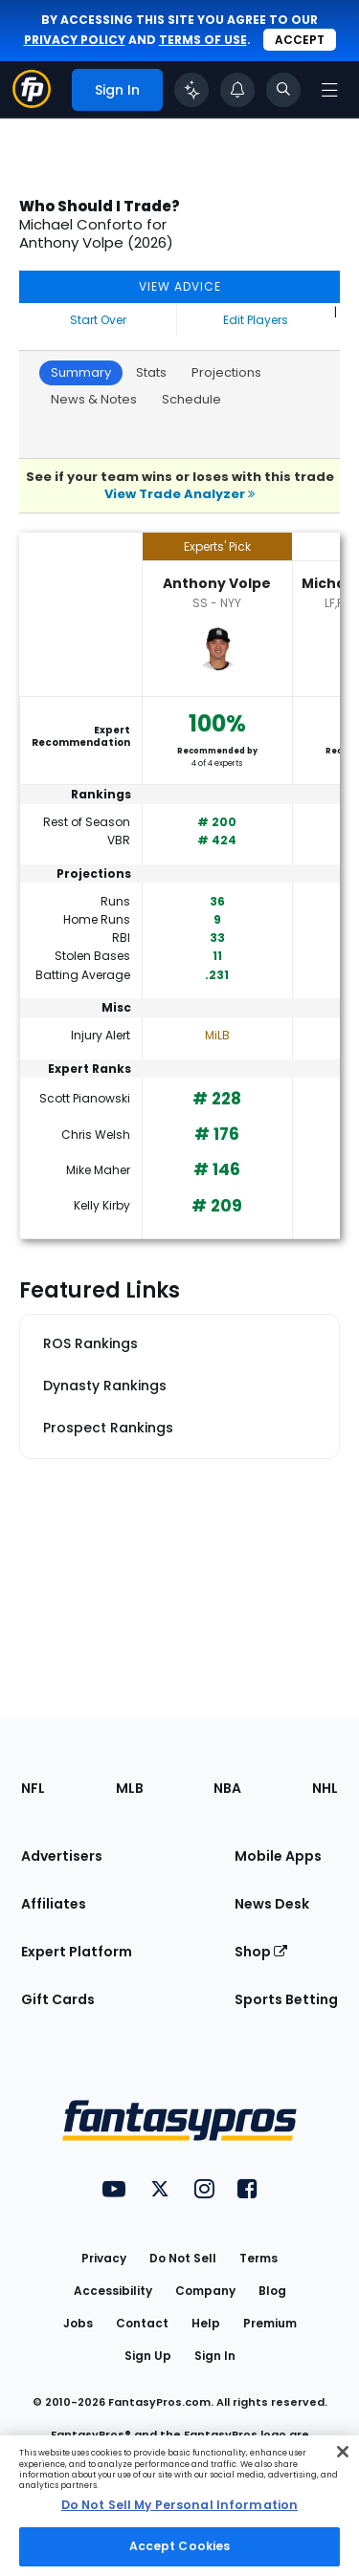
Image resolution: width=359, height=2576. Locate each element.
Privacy (103, 2258)
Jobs (78, 2323)
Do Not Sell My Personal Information (179, 2505)
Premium (270, 2323)
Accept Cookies (180, 2546)
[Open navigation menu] (329, 90)
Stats (151, 372)
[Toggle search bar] (283, 90)
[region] (179, 2505)
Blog (272, 2290)
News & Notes (94, 399)
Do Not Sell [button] (182, 2258)
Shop (261, 1951)
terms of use (203, 40)
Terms (258, 2258)
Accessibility (113, 2290)
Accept (300, 40)
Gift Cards (58, 1999)
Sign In (215, 2355)
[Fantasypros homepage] (31, 103)
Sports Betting (286, 1999)
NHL (325, 1788)
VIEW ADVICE (180, 286)
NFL (33, 1788)
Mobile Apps (278, 1856)
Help (205, 2323)
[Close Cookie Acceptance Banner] (342, 2451)
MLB (130, 1788)
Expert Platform (76, 1951)
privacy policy (74, 40)
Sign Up (147, 2355)
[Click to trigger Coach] (191, 90)
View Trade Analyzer (179, 494)
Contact (142, 2323)
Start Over (98, 320)
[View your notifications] (237, 90)
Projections (226, 372)
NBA (227, 1788)
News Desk (272, 1903)
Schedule (191, 399)
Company (205, 2290)
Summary (81, 372)
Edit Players (255, 320)
